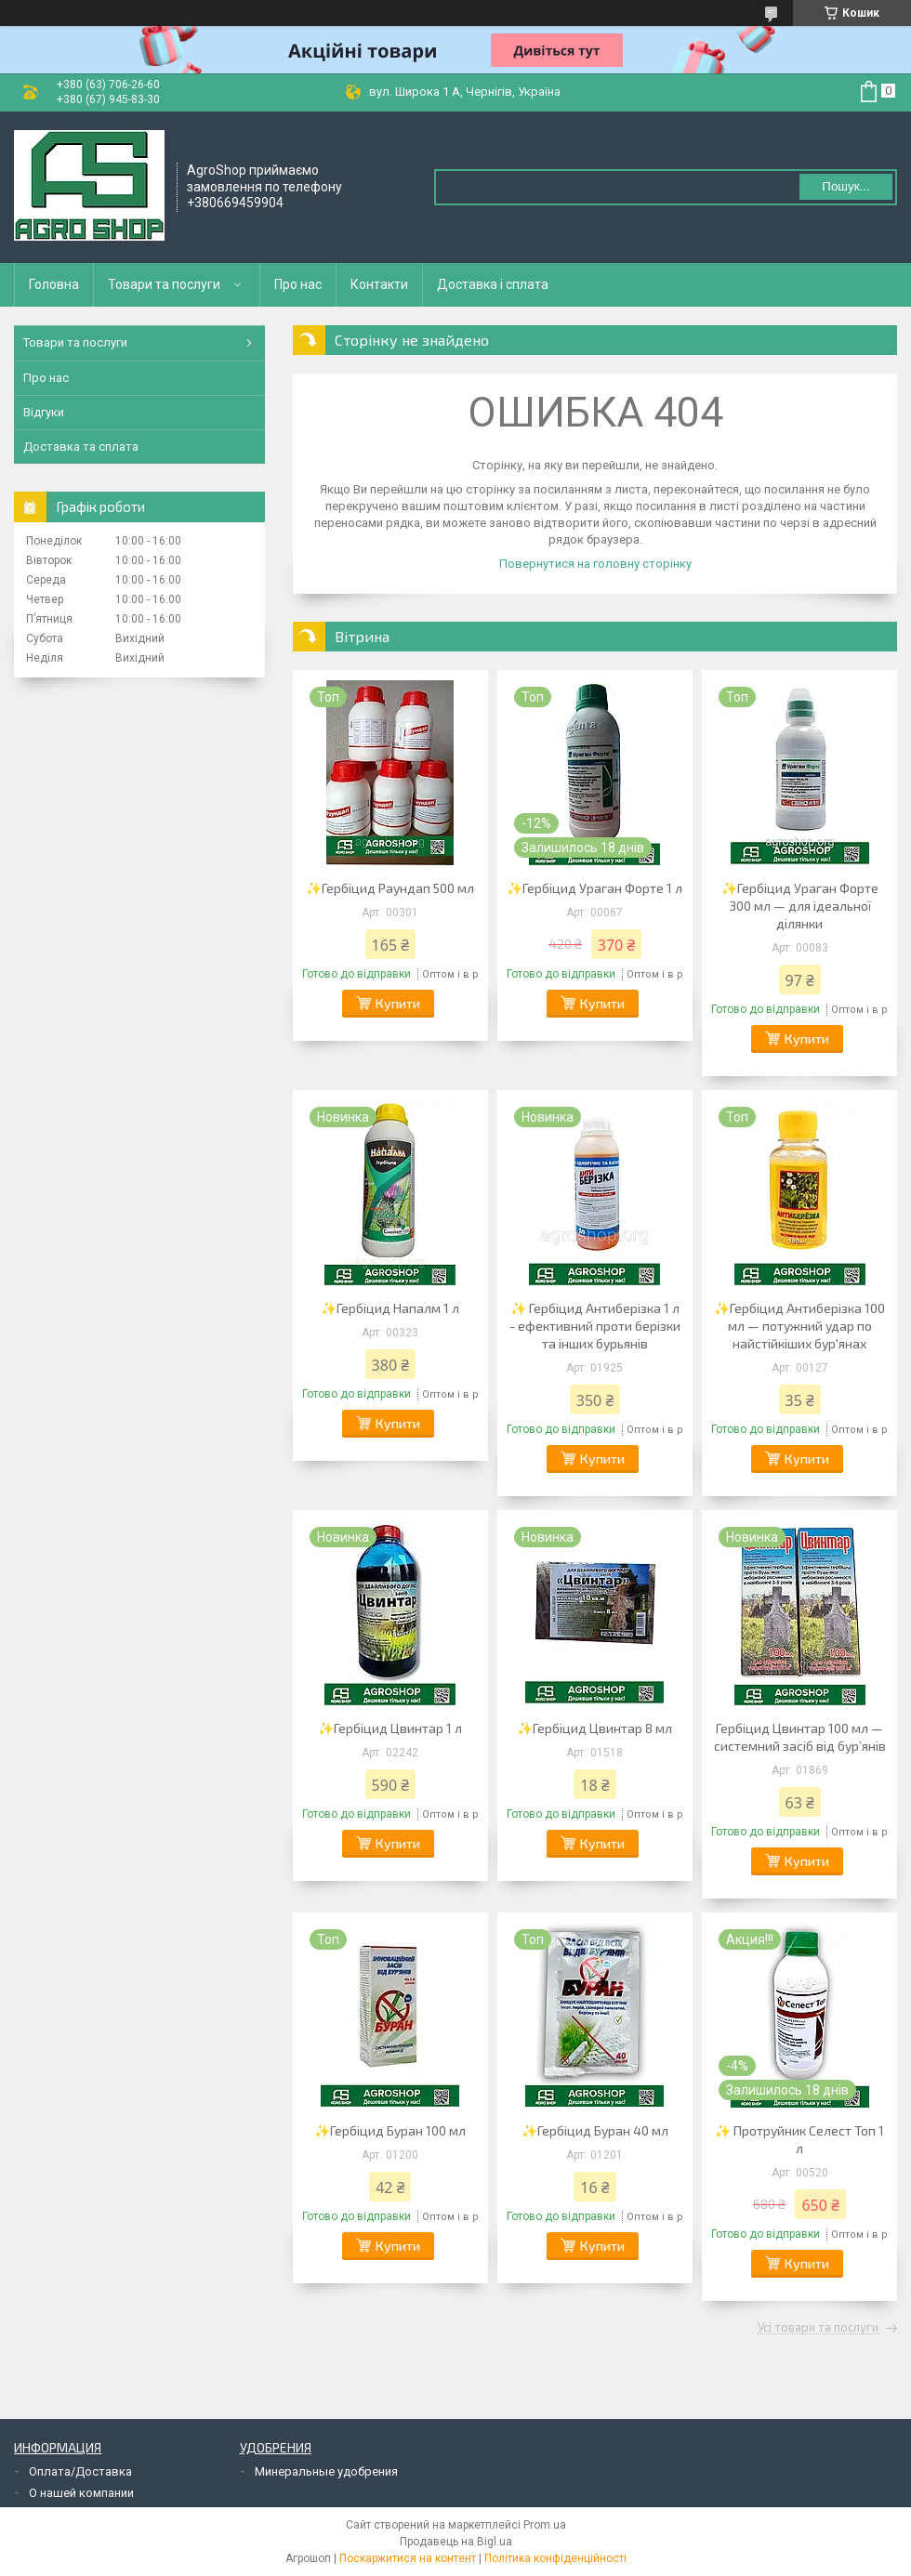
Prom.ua (544, 2524)
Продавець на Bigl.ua (456, 2541)
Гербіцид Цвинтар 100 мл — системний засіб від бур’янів (800, 1737)
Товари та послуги (164, 284)
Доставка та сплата (81, 446)
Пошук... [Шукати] (845, 186)
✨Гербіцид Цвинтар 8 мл (594, 1728)
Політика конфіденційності (555, 2558)
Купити (398, 1003)
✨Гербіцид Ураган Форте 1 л (594, 888)
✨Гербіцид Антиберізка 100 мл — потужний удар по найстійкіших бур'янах (799, 1325)
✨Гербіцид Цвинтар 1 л (390, 1728)
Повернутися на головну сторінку (595, 564)
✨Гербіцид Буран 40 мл (595, 2130)
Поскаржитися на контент (407, 2558)
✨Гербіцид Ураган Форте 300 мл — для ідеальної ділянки (799, 905)
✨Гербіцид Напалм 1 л (390, 1308)
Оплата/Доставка (80, 2471)
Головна (54, 284)
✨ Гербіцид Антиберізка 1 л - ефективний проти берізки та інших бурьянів (594, 1325)
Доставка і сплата (492, 284)
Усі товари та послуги (818, 2327)
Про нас (298, 284)
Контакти (379, 284)
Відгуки (43, 412)
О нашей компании (81, 2493)
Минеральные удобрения (326, 2471)
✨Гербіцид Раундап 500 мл (390, 888)
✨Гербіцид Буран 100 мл (390, 2130)
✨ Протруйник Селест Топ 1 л (799, 2139)
